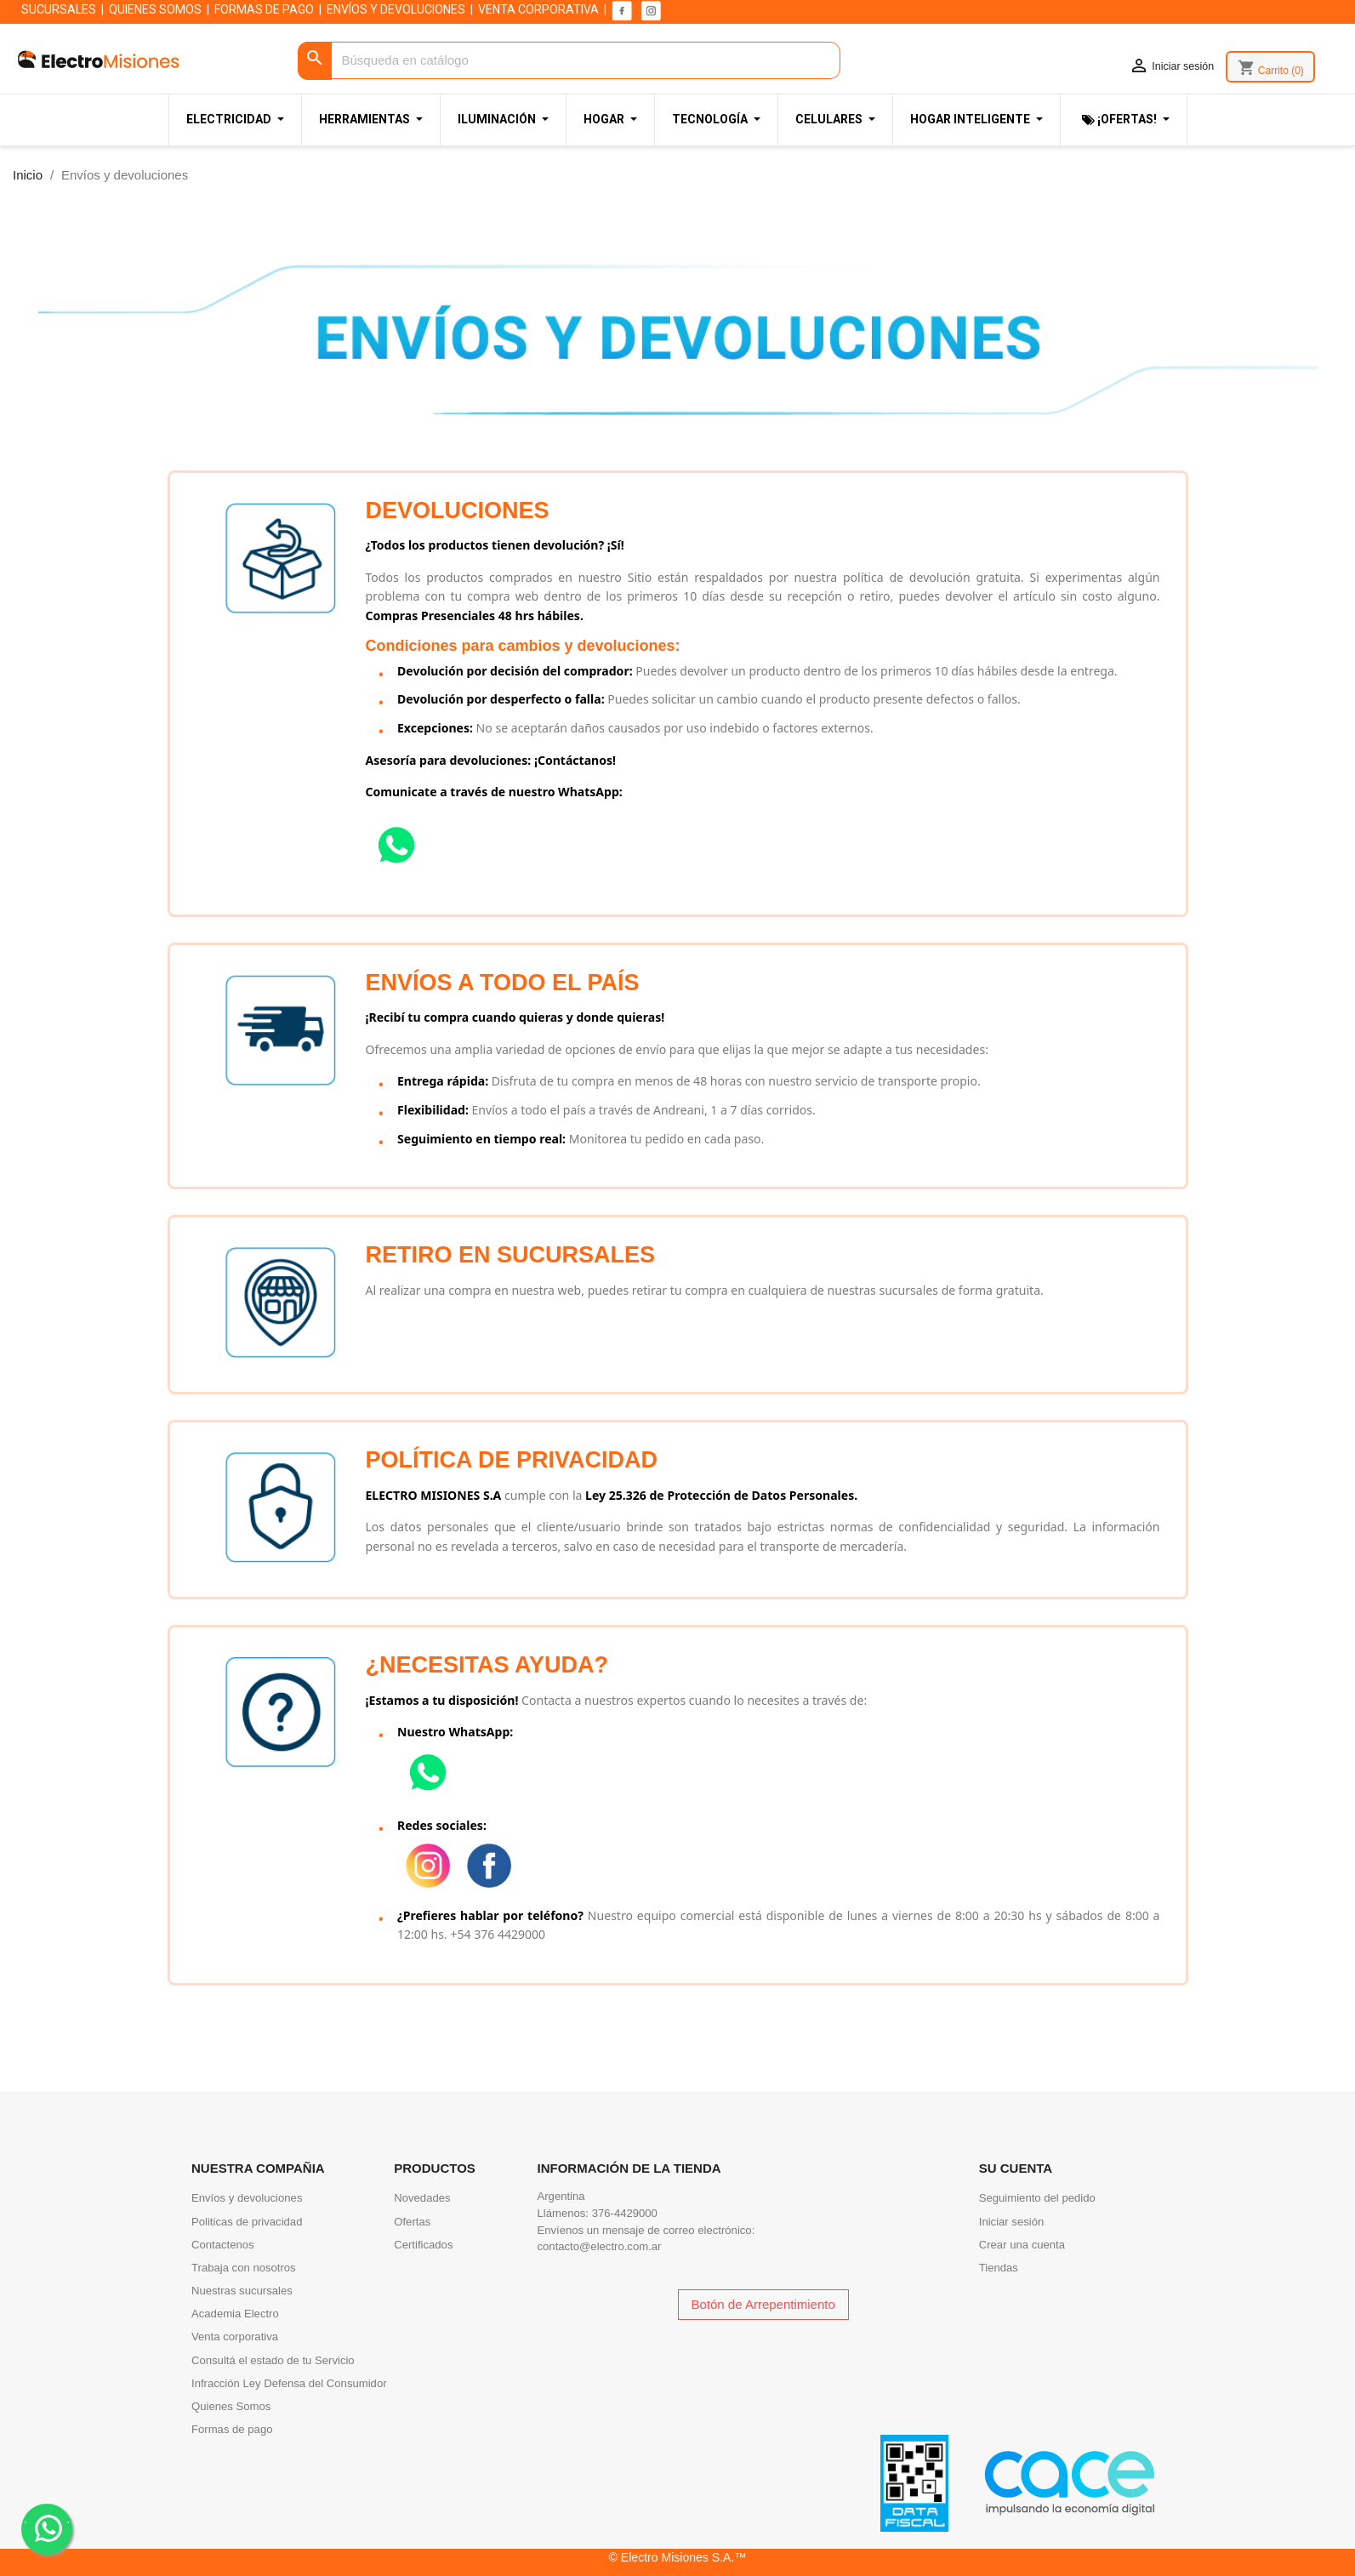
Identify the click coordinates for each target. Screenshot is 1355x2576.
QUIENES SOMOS (155, 9)
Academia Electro (235, 2313)
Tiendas (998, 2267)
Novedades (422, 2197)
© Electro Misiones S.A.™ (678, 2557)
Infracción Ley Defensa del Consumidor (289, 2383)
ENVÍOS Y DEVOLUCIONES (396, 9)
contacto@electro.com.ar (600, 2246)
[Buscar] (569, 61)
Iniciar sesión (1012, 2221)
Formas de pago (231, 2429)
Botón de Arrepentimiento (763, 2304)
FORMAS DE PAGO (264, 9)
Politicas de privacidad (246, 2221)
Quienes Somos (230, 2406)
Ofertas (412, 2221)
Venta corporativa (234, 2336)
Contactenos (222, 2244)
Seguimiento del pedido (1037, 2197)
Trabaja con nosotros (243, 2267)
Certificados (423, 2244)
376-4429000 (625, 2213)
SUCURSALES (58, 9)
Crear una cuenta (1022, 2244)
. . (47, 2528)
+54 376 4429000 (497, 1934)
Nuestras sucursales (242, 2290)
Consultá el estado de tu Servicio (273, 2360)
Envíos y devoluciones (246, 2197)
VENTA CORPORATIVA (538, 9)
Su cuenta (1015, 2168)
